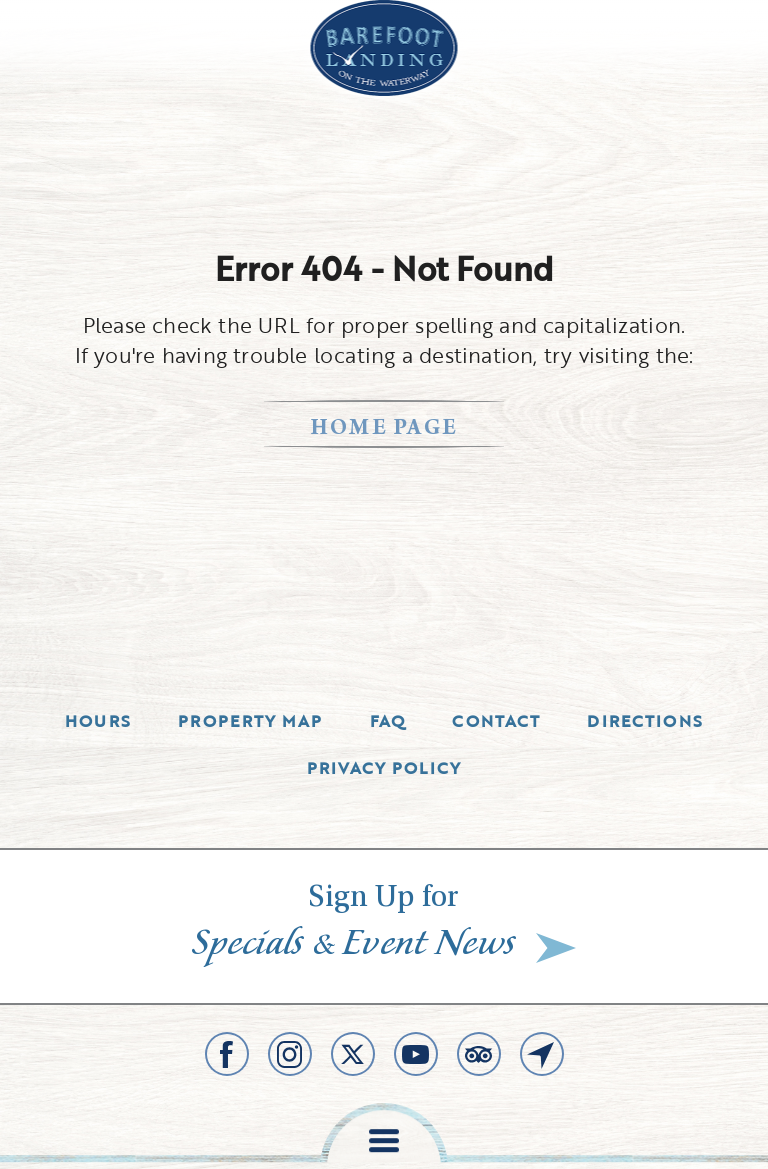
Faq (388, 721)
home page (384, 429)
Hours (98, 721)
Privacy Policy (384, 768)
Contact (496, 721)
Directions (645, 721)
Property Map (250, 721)
